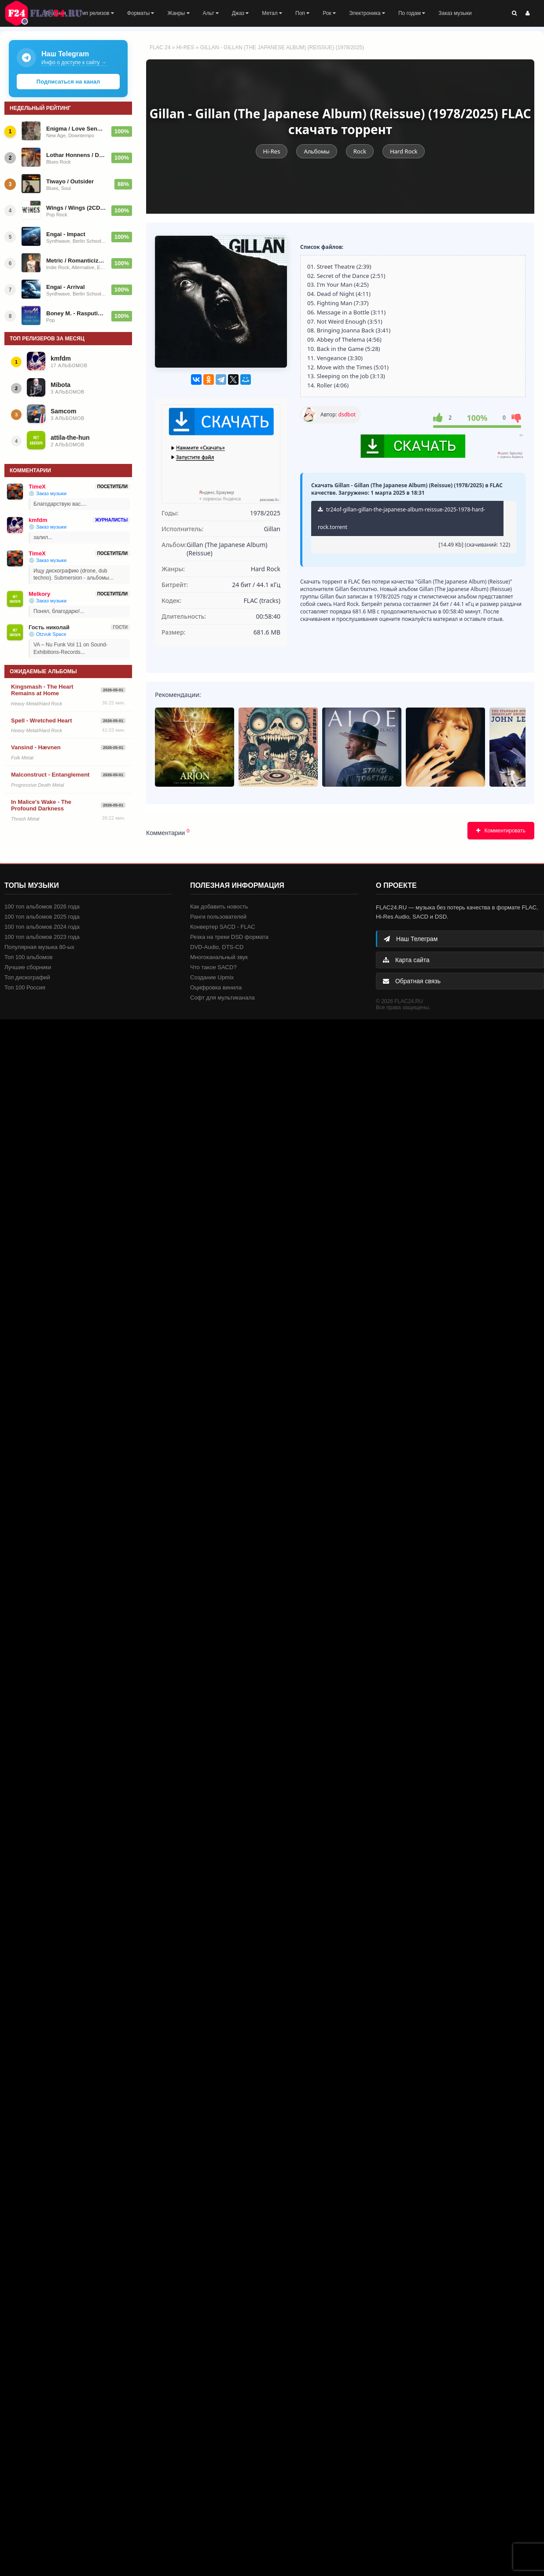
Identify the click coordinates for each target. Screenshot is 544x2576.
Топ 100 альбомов (28, 957)
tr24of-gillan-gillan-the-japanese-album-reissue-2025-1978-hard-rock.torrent (401, 518)
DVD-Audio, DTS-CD (216, 947)
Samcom (63, 411)
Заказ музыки (454, 13)
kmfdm (61, 358)
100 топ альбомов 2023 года (42, 937)
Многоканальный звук (219, 957)
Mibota (60, 384)
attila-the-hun (70, 437)
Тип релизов (96, 13)
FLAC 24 (48, 13)
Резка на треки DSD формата (229, 937)
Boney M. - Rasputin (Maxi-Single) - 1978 (76, 313)
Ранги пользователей (218, 916)
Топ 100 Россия (24, 987)
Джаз (240, 13)
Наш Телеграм (410, 938)
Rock (359, 151)
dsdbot (347, 414)
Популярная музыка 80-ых (39, 947)
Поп (302, 13)
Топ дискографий (27, 977)
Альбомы (316, 151)
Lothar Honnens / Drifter (76, 155)
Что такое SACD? (213, 967)
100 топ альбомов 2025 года (42, 916)
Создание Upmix (212, 977)
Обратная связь (412, 981)
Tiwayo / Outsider (70, 181)
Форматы (140, 13)
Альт (211, 13)
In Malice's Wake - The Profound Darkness (41, 805)
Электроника (367, 13)
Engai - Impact (65, 234)
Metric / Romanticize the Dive (76, 260)
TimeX (37, 486)
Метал (272, 13)
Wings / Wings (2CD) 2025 (76, 207)
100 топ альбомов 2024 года (42, 926)
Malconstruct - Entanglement (50, 774)
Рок (329, 13)
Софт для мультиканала (222, 997)
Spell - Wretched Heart (41, 720)
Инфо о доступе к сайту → (74, 62)
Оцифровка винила (216, 987)
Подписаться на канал (68, 81)
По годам (411, 13)
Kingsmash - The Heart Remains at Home (42, 690)
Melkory (39, 594)
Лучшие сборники (27, 967)
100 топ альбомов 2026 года (42, 906)
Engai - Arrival (65, 287)
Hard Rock (404, 151)
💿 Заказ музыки (47, 493)
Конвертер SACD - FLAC (222, 926)
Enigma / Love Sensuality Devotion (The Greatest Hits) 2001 (76, 128)
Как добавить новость (219, 906)
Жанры (178, 13)
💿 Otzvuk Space (47, 634)
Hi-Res (185, 47)
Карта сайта (406, 959)
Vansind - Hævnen (36, 747)
